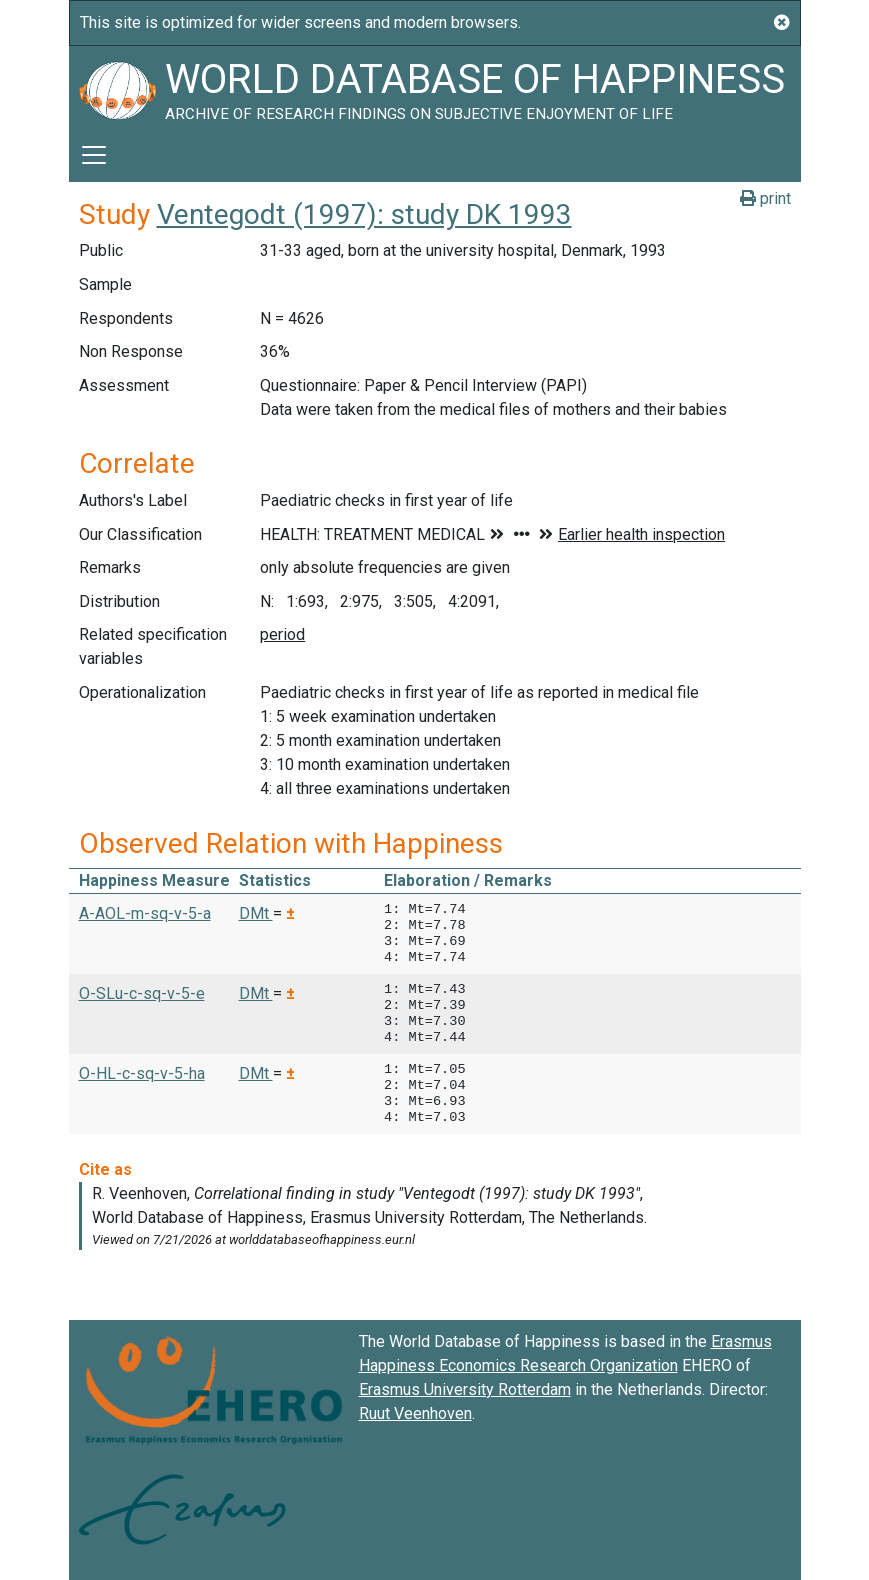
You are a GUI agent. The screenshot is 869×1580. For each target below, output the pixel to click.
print (765, 198)
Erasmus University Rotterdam (465, 1389)
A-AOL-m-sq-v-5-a (145, 913)
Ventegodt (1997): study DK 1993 (364, 214)
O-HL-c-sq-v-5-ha (142, 1073)
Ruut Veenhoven (415, 1413)
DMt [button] (256, 913)
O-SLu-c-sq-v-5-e (142, 993)
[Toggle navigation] (94, 155)
